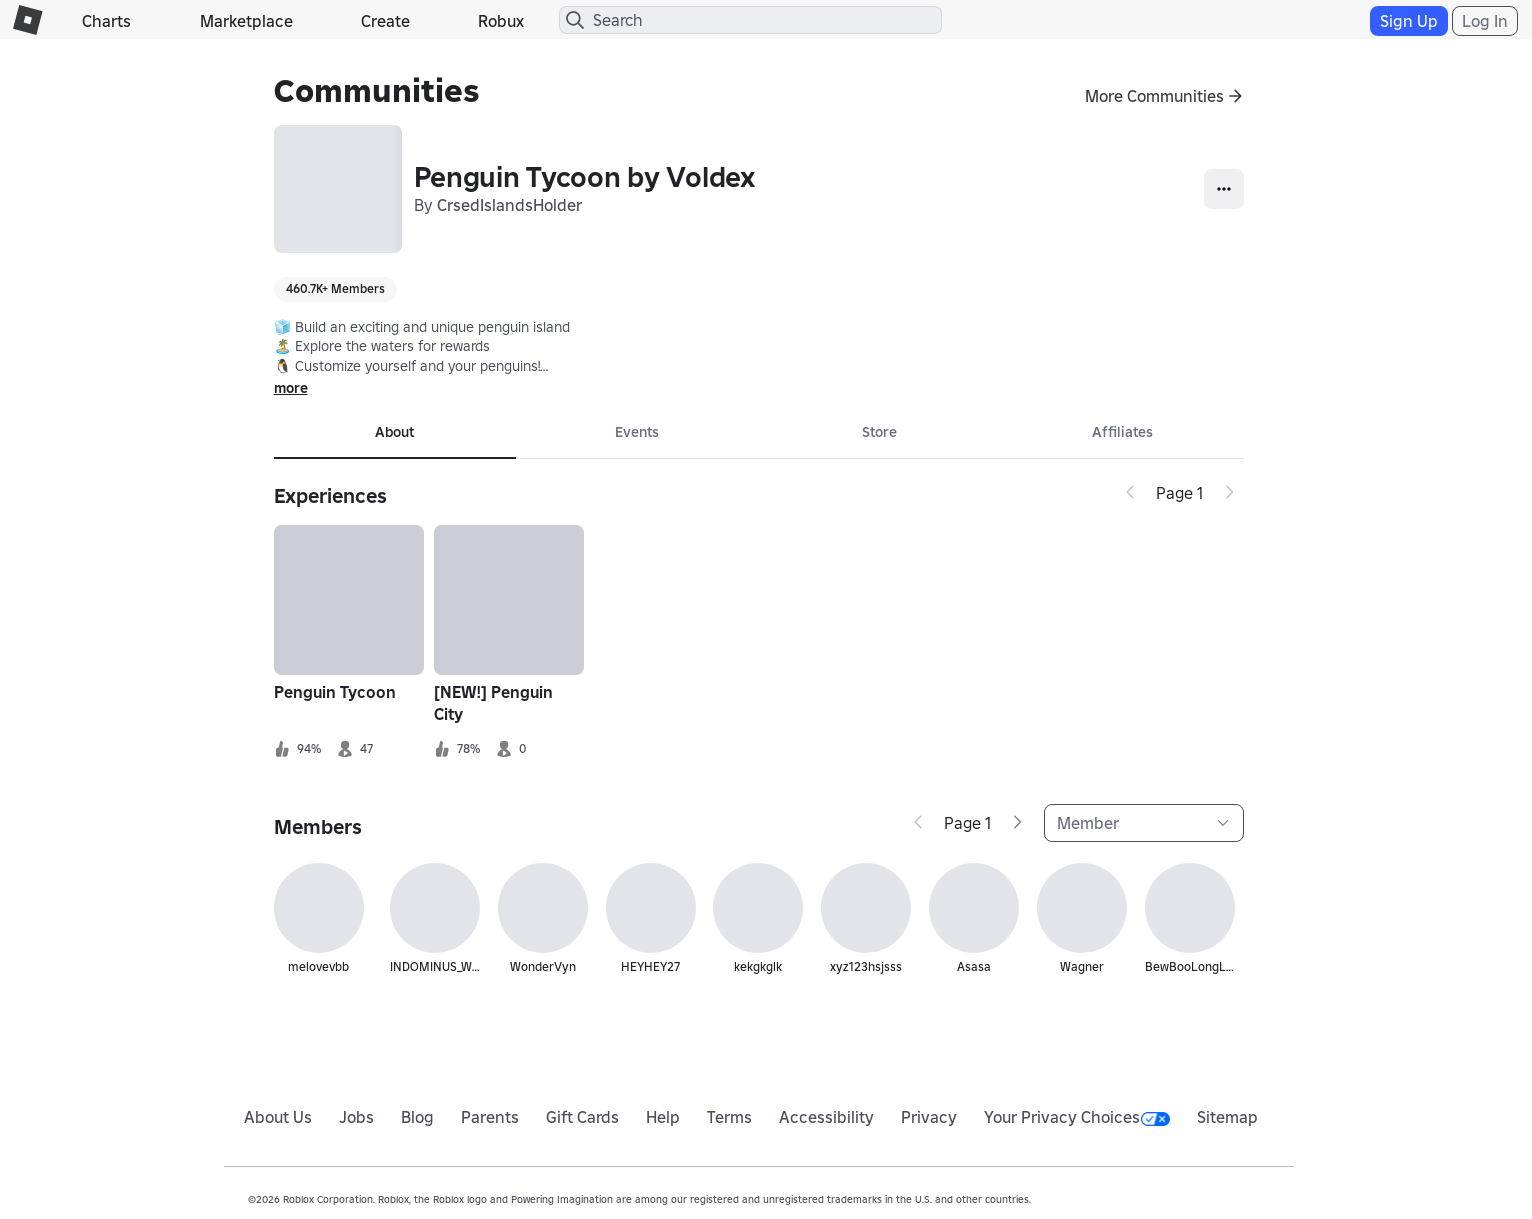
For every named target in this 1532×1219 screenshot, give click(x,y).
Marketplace (246, 21)
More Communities (1154, 96)
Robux (501, 21)
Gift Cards (582, 1117)
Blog (417, 1117)
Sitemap (1227, 1117)
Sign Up (1409, 21)
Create (385, 21)
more (291, 388)
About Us (278, 1117)
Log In (1485, 21)
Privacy (929, 1117)
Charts (106, 21)
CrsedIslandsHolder (509, 205)
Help (663, 1117)
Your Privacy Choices (1077, 1117)
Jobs (356, 1117)
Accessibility (826, 1117)
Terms (729, 1117)
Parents (490, 1117)
